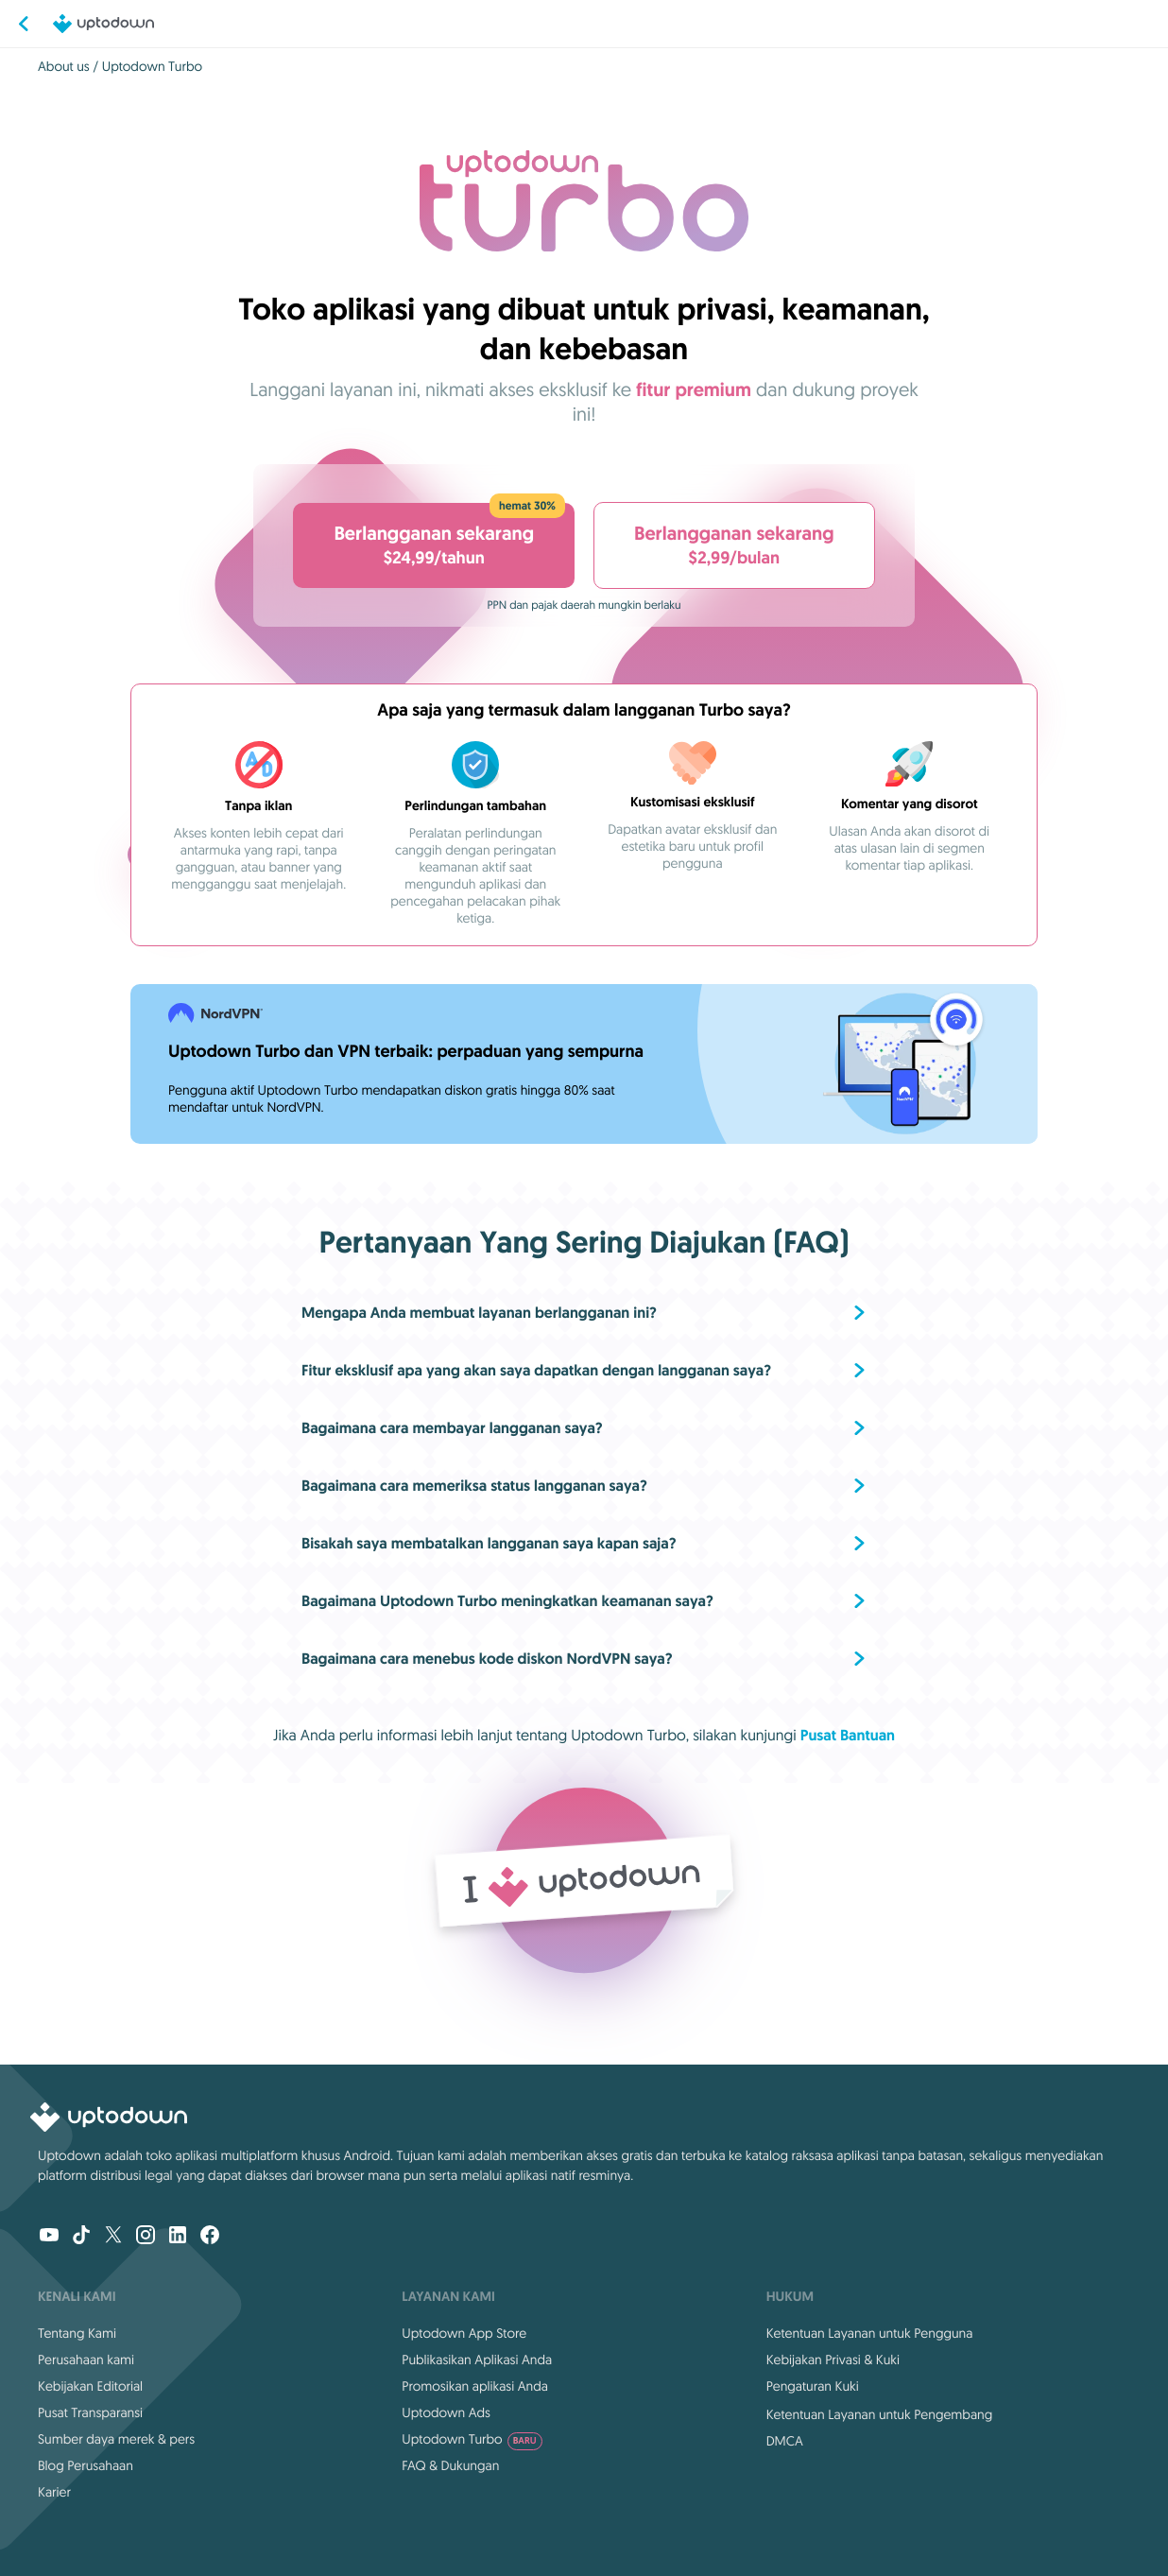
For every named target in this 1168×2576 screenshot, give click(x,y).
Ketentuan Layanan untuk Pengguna (869, 2333)
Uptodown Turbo (471, 2438)
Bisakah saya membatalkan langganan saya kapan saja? (488, 1543)
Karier (54, 2491)
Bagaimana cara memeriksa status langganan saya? (474, 1485)
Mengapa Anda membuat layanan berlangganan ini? (479, 1313)
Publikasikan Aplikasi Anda (477, 2359)
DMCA (784, 2440)
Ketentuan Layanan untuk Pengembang (879, 2414)
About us (64, 66)
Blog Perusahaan (85, 2465)
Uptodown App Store (464, 2333)
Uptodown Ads (446, 2412)
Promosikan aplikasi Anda (475, 2385)
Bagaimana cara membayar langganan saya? (452, 1428)
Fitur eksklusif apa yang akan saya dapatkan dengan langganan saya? (536, 1370)
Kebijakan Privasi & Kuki (833, 2359)
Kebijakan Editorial (90, 2385)
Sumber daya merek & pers (116, 2438)
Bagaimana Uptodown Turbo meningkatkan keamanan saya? (507, 1601)
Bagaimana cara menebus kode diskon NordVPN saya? (486, 1658)
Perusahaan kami (86, 2359)
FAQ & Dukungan (450, 2465)
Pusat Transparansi (90, 2412)
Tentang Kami (77, 2333)
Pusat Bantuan (847, 1735)
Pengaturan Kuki (812, 2385)
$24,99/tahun (438, 536)
